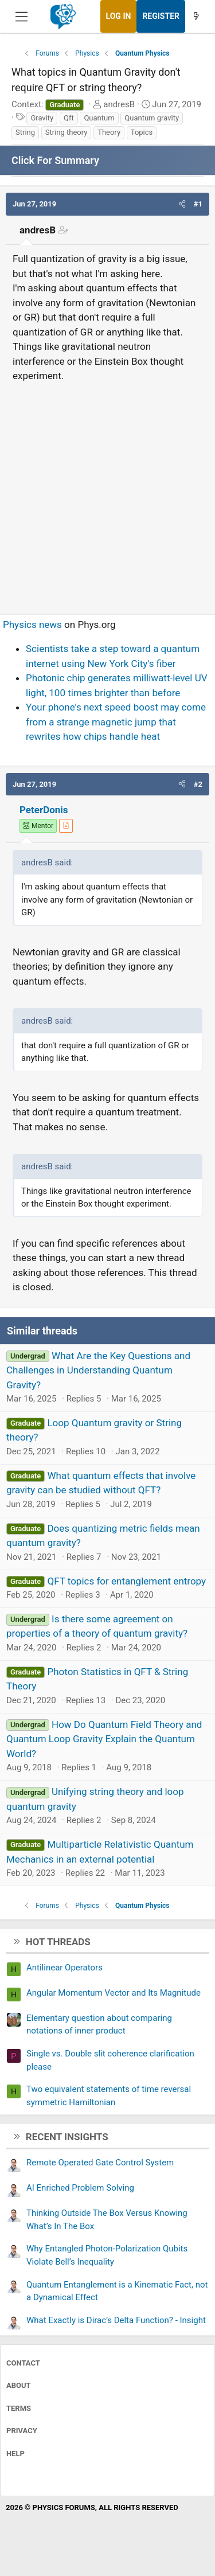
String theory (66, 132)
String (25, 132)
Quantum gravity (151, 118)
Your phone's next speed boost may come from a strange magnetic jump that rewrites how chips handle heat (116, 721)
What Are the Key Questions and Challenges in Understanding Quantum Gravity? (98, 1370)
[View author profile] (65, 826)
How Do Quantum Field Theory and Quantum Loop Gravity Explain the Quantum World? (104, 1739)
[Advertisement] (107, 493)
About (18, 2385)
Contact (23, 2363)
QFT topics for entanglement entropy (126, 1581)
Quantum (99, 118)
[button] (182, 204)
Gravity (41, 118)
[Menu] (21, 16)
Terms (18, 2408)
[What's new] (196, 16)
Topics (142, 132)
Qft (69, 118)
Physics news (32, 624)
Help (15, 2453)
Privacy (21, 2430)
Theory (108, 132)
